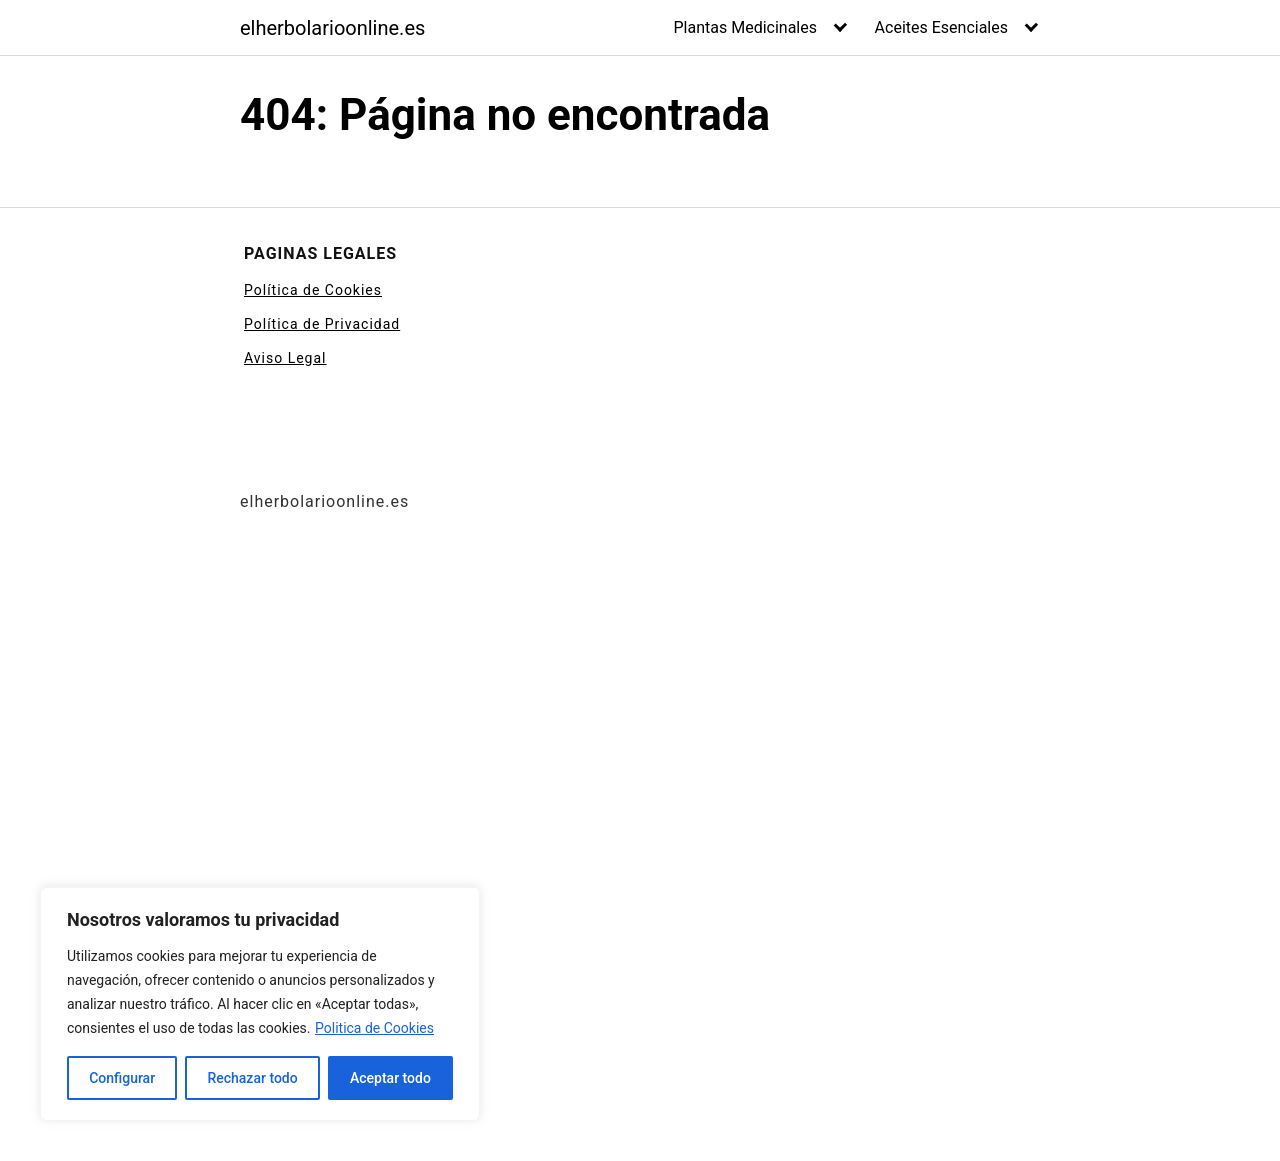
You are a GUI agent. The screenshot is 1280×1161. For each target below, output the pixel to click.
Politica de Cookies (374, 1028)
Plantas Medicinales (746, 27)
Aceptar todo (390, 1078)
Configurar (122, 1078)
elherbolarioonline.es (332, 28)
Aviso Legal (285, 358)
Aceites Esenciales (941, 27)
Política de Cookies (313, 290)
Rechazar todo (252, 1078)
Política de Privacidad (322, 324)
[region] (260, 1004)
